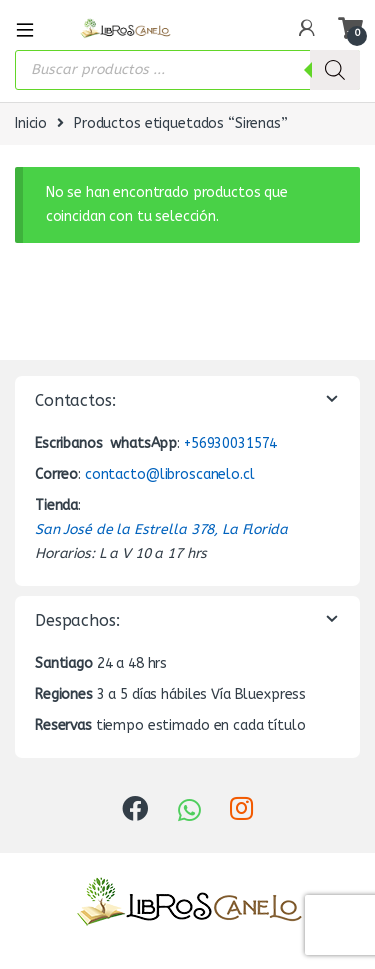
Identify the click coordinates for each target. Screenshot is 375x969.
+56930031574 (230, 443)
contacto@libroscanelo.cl (170, 474)
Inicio (31, 123)
